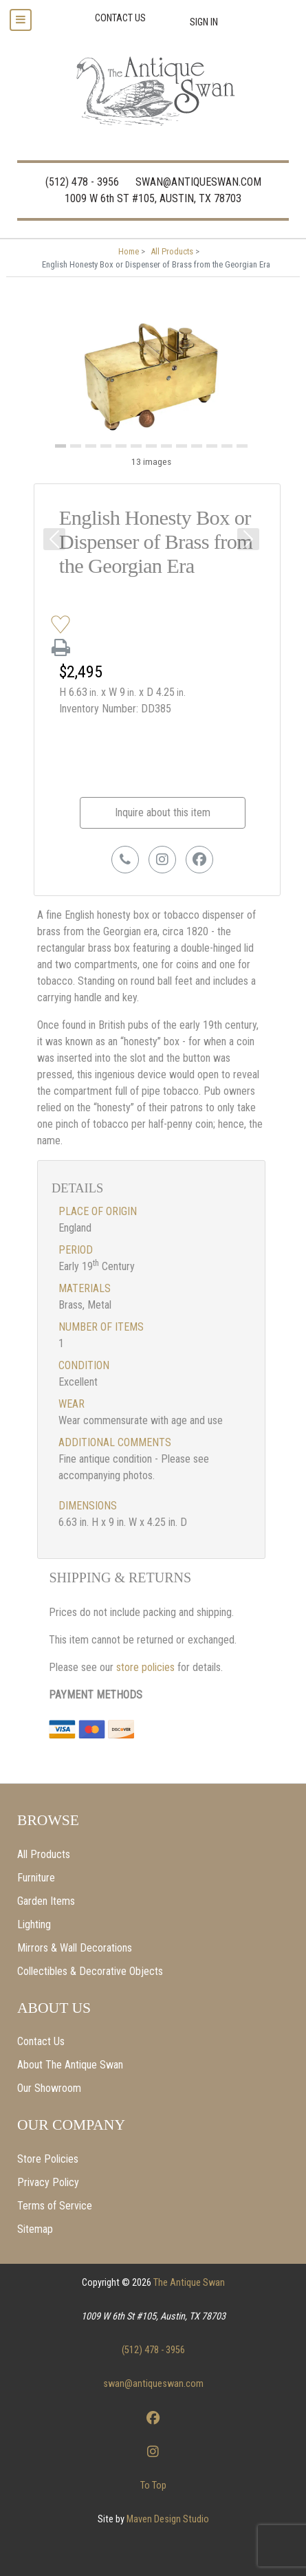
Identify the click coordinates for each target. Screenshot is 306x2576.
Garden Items (46, 1901)
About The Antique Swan (70, 2064)
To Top (153, 2485)
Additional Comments (114, 1442)
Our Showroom (49, 2088)
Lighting (34, 1924)
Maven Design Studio (168, 2519)
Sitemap (35, 2229)
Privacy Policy (48, 2182)
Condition (83, 1365)
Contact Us (41, 2041)
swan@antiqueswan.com (153, 2384)
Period (75, 1249)
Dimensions (87, 1505)
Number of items (101, 1326)
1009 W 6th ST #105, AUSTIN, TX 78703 (153, 198)
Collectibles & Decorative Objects (90, 1971)
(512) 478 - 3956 (82, 181)
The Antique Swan (189, 2283)
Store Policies (47, 2158)
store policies (146, 1667)
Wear (71, 1403)
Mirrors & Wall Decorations (74, 1947)
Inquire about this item (162, 812)
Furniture (36, 1877)
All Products (43, 1854)
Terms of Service (54, 2205)
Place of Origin (97, 1211)
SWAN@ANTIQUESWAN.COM (198, 181)
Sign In (204, 22)
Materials (84, 1288)
